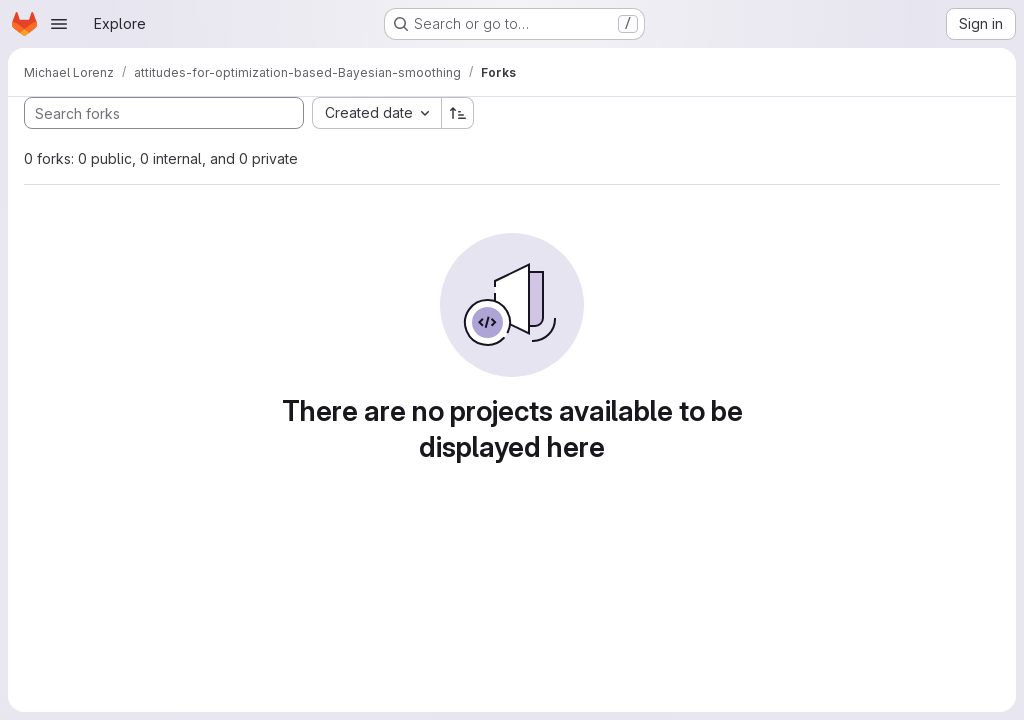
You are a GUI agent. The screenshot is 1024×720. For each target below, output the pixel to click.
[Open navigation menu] (59, 24)
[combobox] (376, 113)
